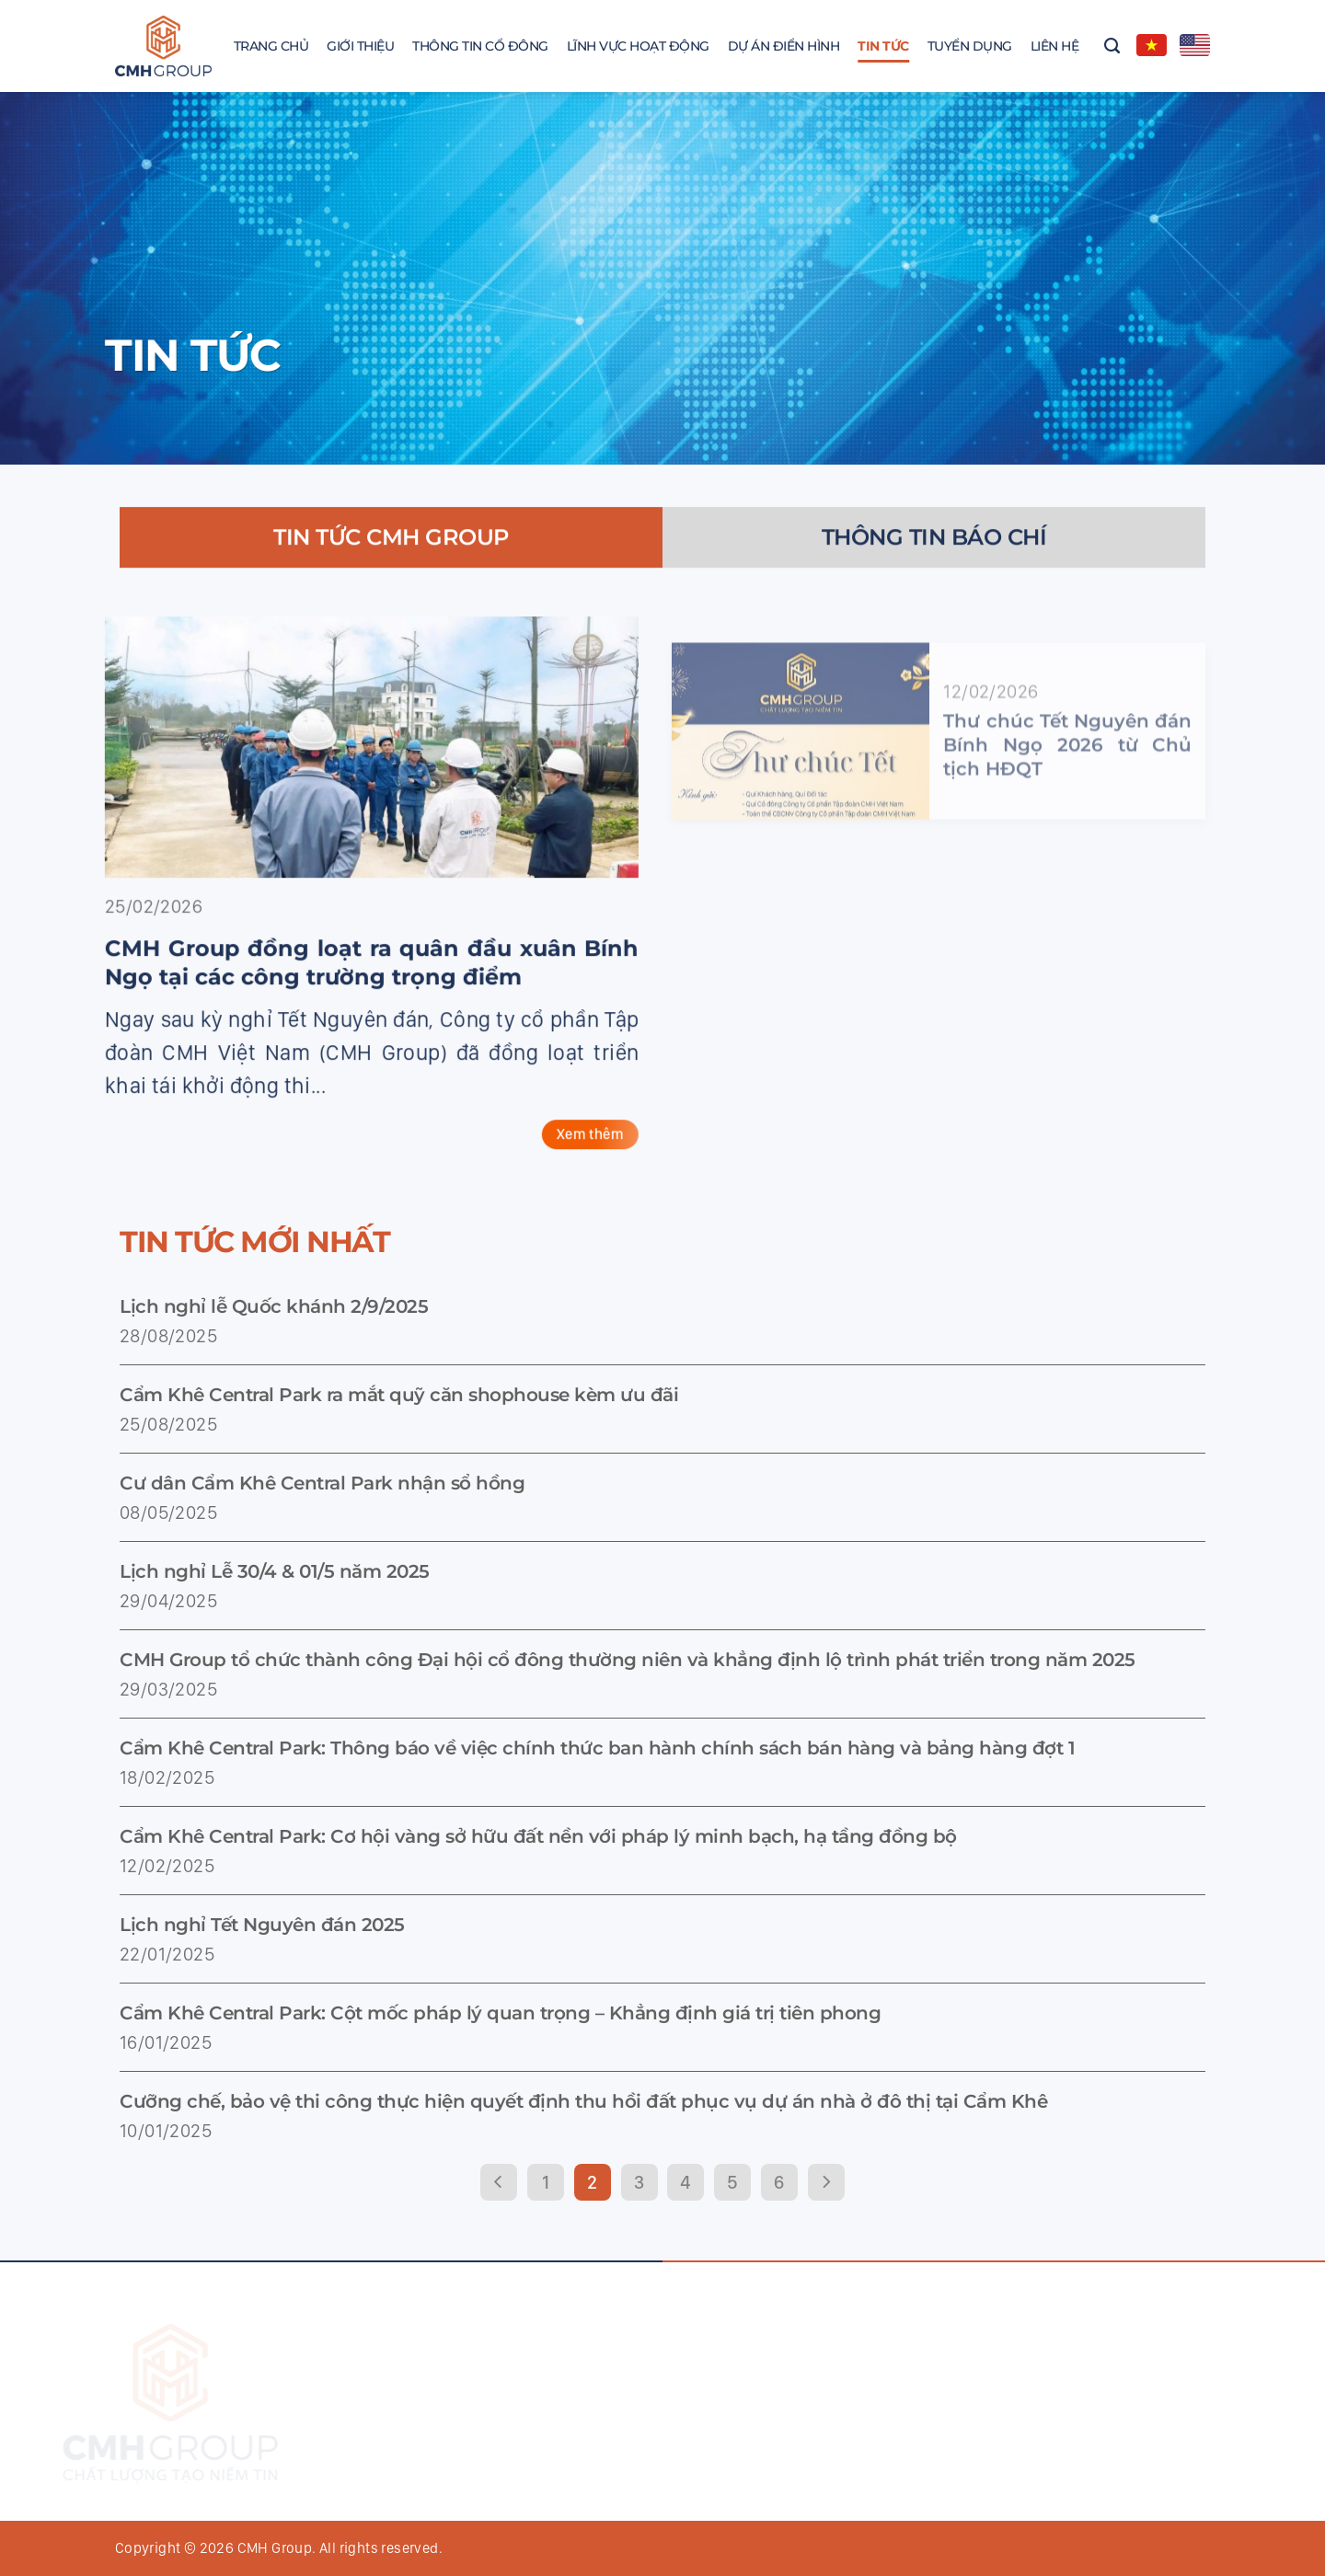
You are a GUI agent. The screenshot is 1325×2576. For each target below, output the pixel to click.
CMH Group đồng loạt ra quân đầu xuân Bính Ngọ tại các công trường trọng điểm (354, 979)
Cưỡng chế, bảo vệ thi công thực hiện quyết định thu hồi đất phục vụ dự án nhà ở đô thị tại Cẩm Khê (583, 2101)
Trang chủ (271, 46)
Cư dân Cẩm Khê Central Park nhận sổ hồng (322, 1483)
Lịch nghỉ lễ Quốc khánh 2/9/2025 (274, 1306)
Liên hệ (1055, 46)
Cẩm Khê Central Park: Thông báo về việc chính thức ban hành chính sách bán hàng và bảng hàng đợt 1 (597, 1748)
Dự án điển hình (784, 46)
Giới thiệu (360, 46)
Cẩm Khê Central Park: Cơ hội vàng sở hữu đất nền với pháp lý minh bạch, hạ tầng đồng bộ (538, 1836)
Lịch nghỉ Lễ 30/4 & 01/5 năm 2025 (275, 1571)
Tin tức (883, 46)
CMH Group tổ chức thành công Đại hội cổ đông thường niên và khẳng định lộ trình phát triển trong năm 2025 (627, 1660)
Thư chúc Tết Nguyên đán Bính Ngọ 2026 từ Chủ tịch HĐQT (1067, 786)
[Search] (1112, 46)
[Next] (826, 2182)
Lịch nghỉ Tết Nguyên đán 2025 (262, 1925)
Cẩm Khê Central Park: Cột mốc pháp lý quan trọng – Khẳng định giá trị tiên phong (500, 2013)
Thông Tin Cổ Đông (480, 46)
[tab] (391, 554)
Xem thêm (572, 1151)
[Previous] (498, 2182)
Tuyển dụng (970, 46)
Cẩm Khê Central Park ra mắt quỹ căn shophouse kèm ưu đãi (399, 1395)
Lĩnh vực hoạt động (638, 46)
